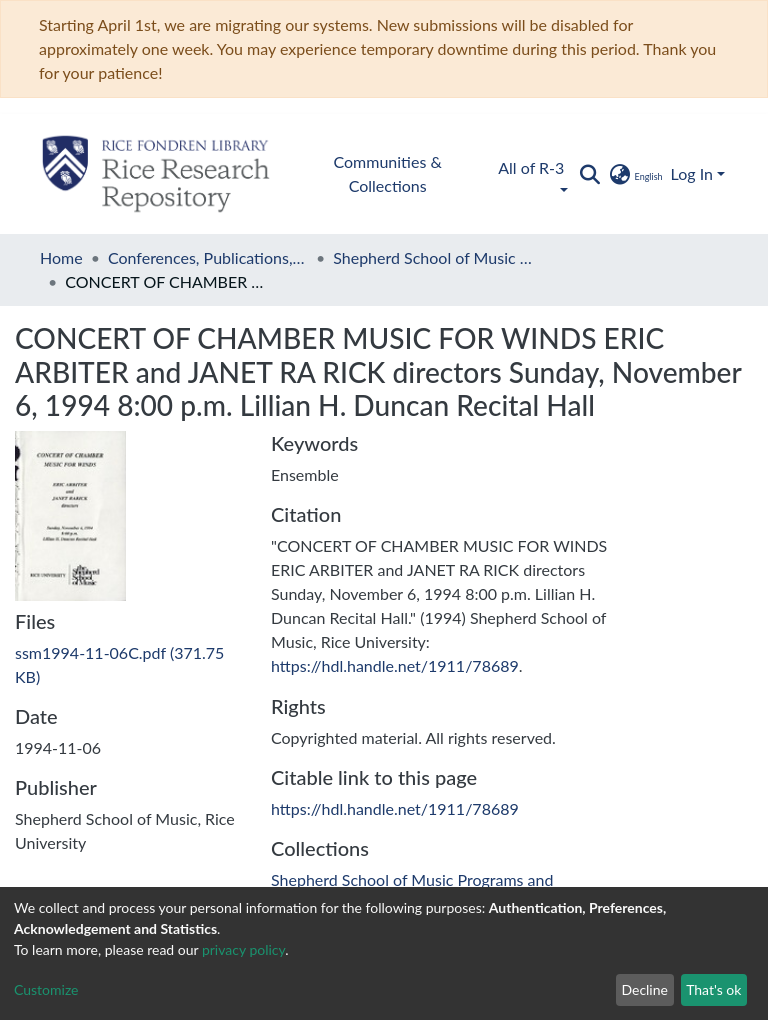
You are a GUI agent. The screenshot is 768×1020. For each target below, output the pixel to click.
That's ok (713, 989)
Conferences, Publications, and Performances (208, 257)
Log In (692, 173)
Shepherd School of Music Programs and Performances (433, 257)
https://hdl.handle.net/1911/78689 (395, 665)
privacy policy (243, 949)
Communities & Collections (388, 173)
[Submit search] (589, 174)
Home (61, 257)
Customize (46, 989)
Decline (644, 989)
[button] (634, 174)
